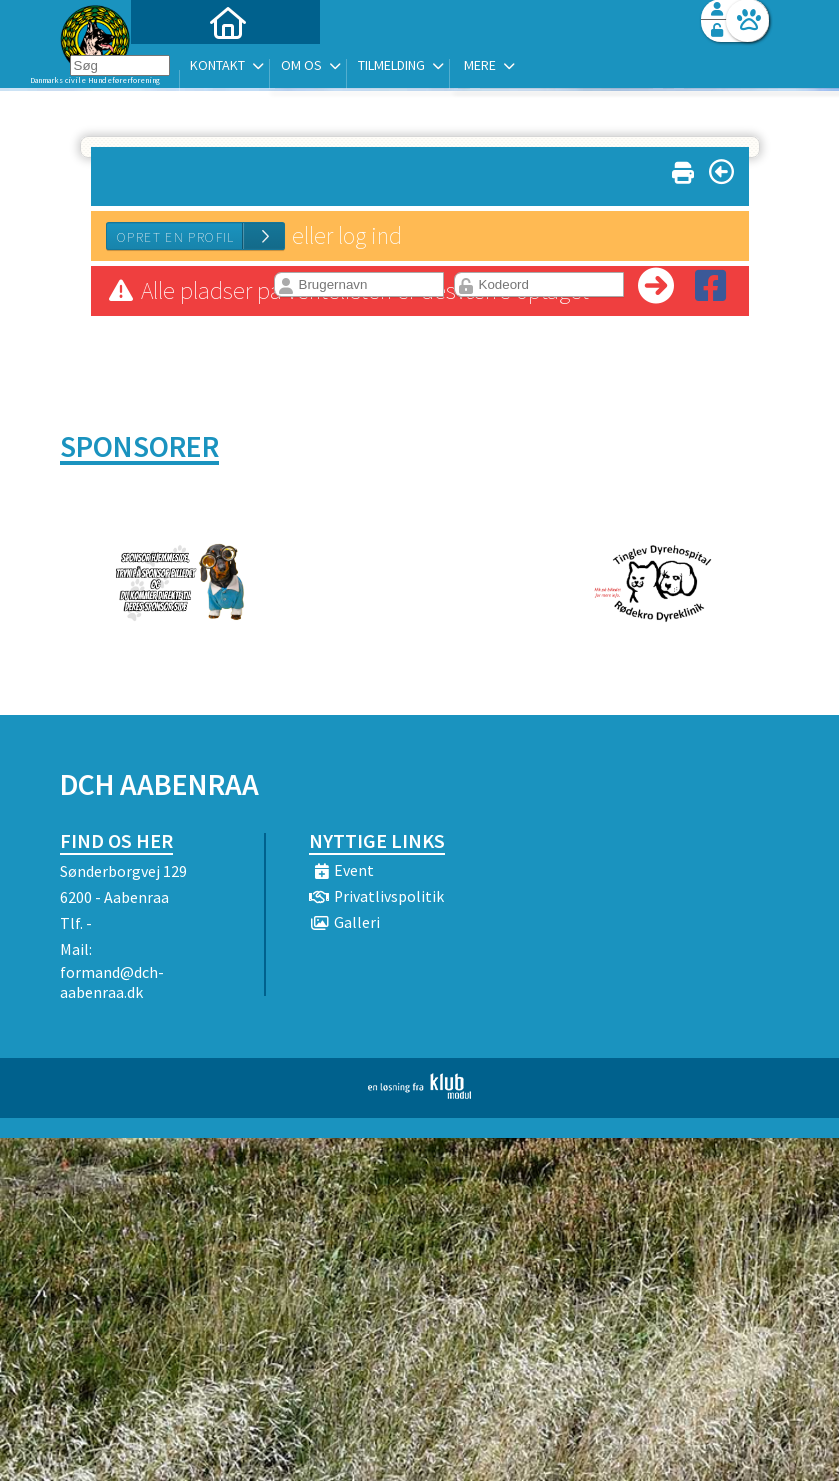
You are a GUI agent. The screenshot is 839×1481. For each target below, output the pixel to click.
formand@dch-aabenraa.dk (112, 982)
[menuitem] (185, 67)
